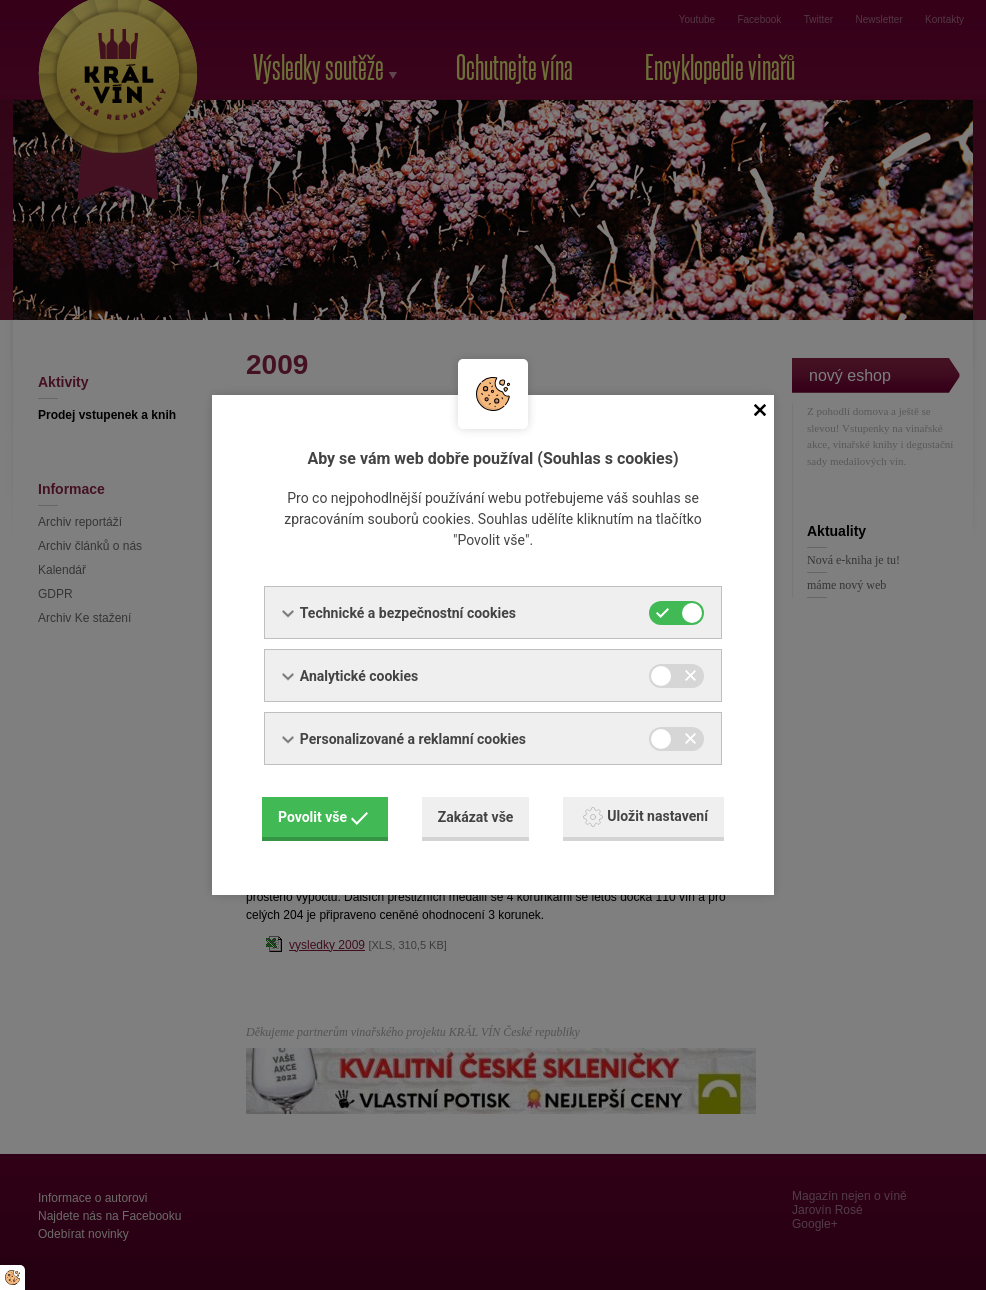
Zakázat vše (476, 817)
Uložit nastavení (645, 817)
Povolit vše (323, 817)
